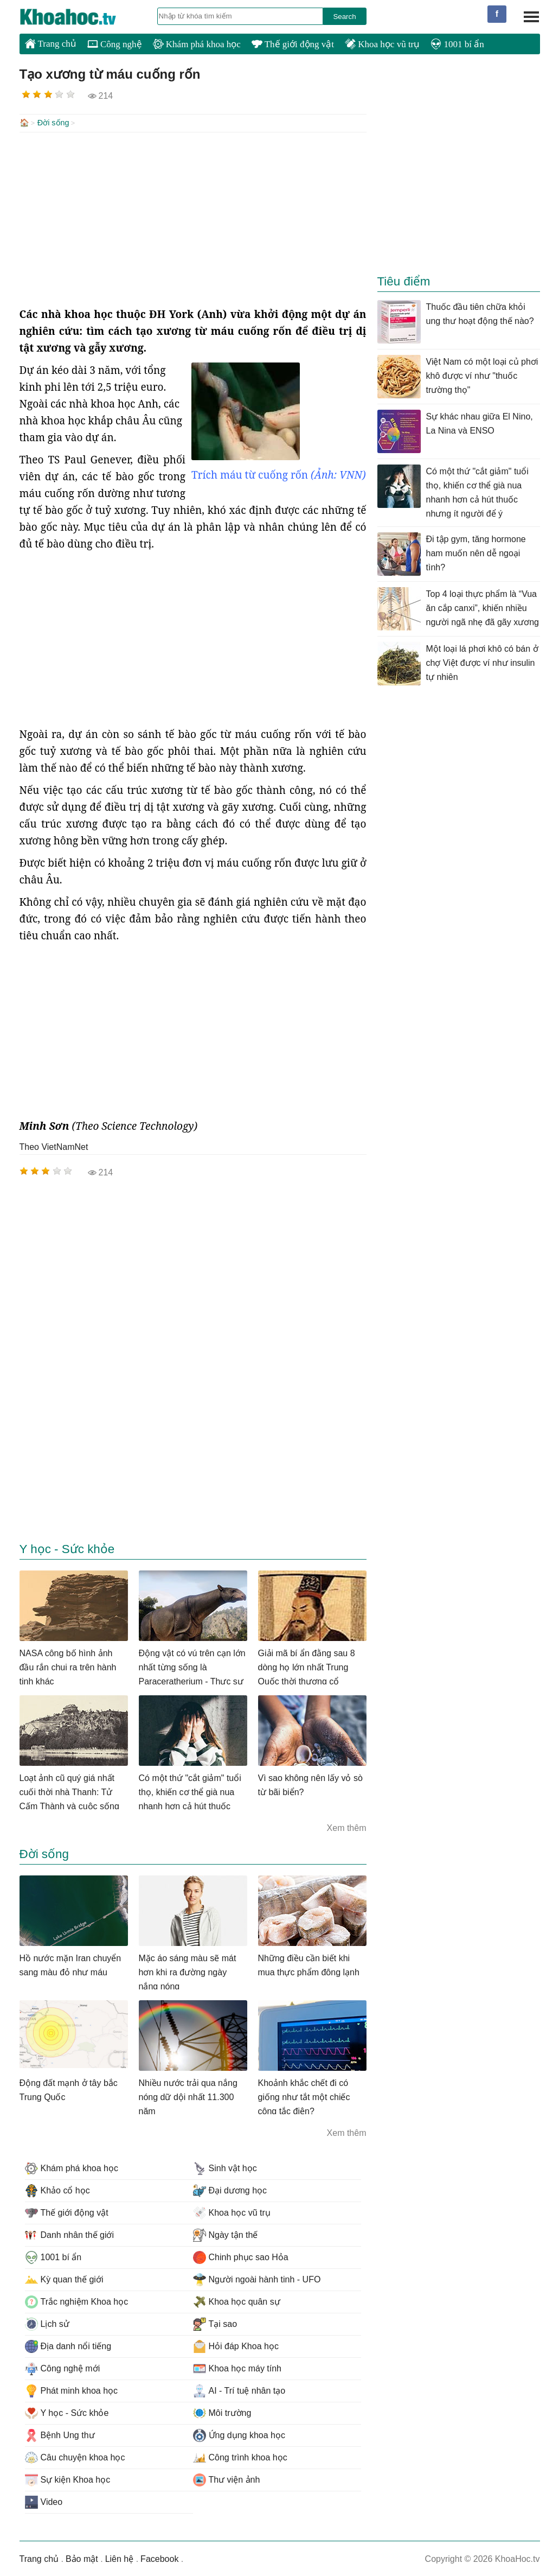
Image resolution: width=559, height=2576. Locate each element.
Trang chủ (50, 43)
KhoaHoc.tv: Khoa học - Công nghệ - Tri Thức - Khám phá (79, 16)
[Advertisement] (193, 218)
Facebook (159, 2557)
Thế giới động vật (293, 44)
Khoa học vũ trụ (382, 44)
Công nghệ (114, 44)
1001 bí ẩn (457, 44)
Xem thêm (347, 1826)
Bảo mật (82, 2557)
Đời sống (53, 122)
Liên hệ (119, 2557)
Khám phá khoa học (197, 44)
